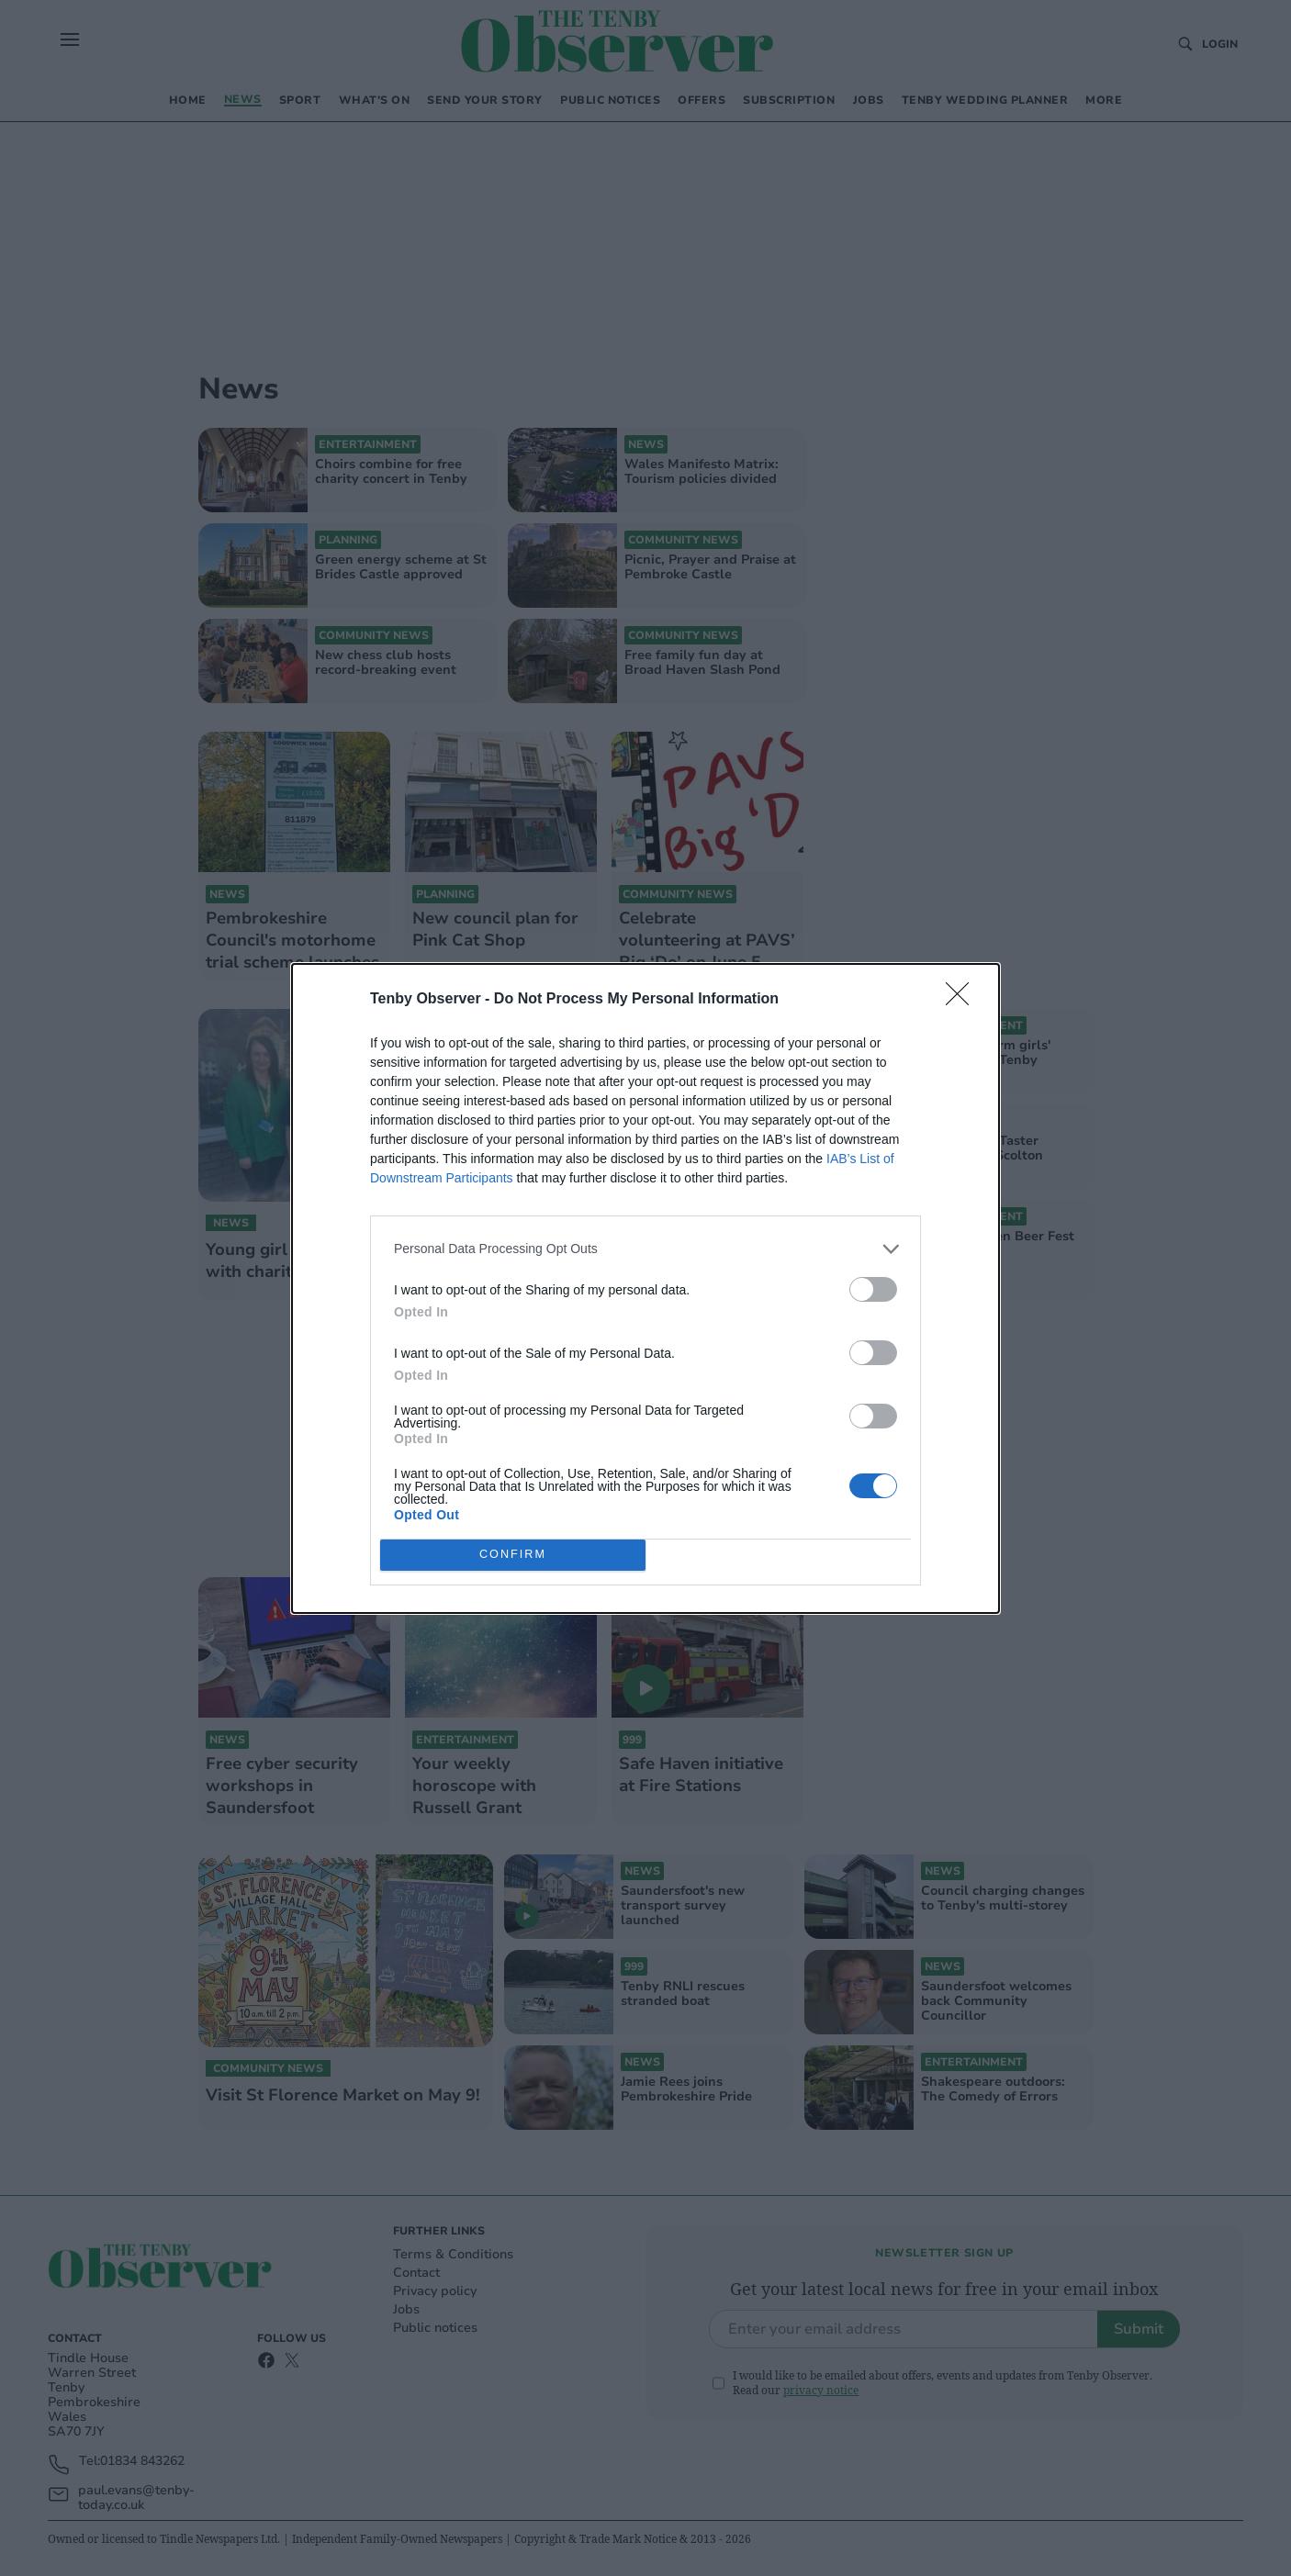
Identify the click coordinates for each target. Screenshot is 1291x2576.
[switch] (873, 1289)
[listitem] (645, 1249)
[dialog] (645, 1288)
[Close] (963, 999)
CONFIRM (512, 1555)
